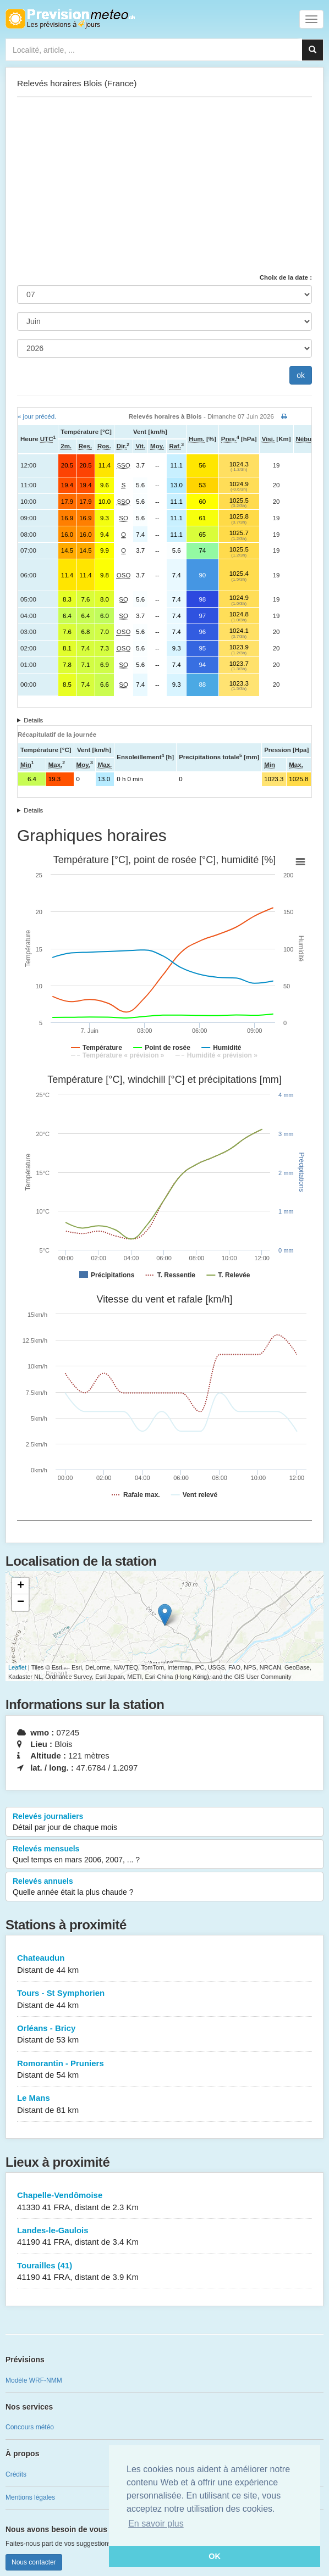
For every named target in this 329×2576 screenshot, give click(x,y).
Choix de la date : (286, 277)
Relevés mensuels (164, 1854)
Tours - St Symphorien (164, 1999)
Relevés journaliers (164, 1822)
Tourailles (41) (164, 2272)
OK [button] (215, 2556)
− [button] (20, 1602)
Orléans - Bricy (164, 2034)
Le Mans (164, 2104)
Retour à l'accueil (70, 18)
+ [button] (20, 1586)
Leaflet (17, 1667)
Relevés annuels (164, 1887)
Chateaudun (164, 1964)
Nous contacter (34, 2562)
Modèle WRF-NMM (34, 2380)
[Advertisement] (164, 185)
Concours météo (30, 2427)
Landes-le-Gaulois (164, 2237)
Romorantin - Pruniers (164, 2069)
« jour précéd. (37, 416)
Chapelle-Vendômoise (164, 2201)
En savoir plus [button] (156, 2523)
